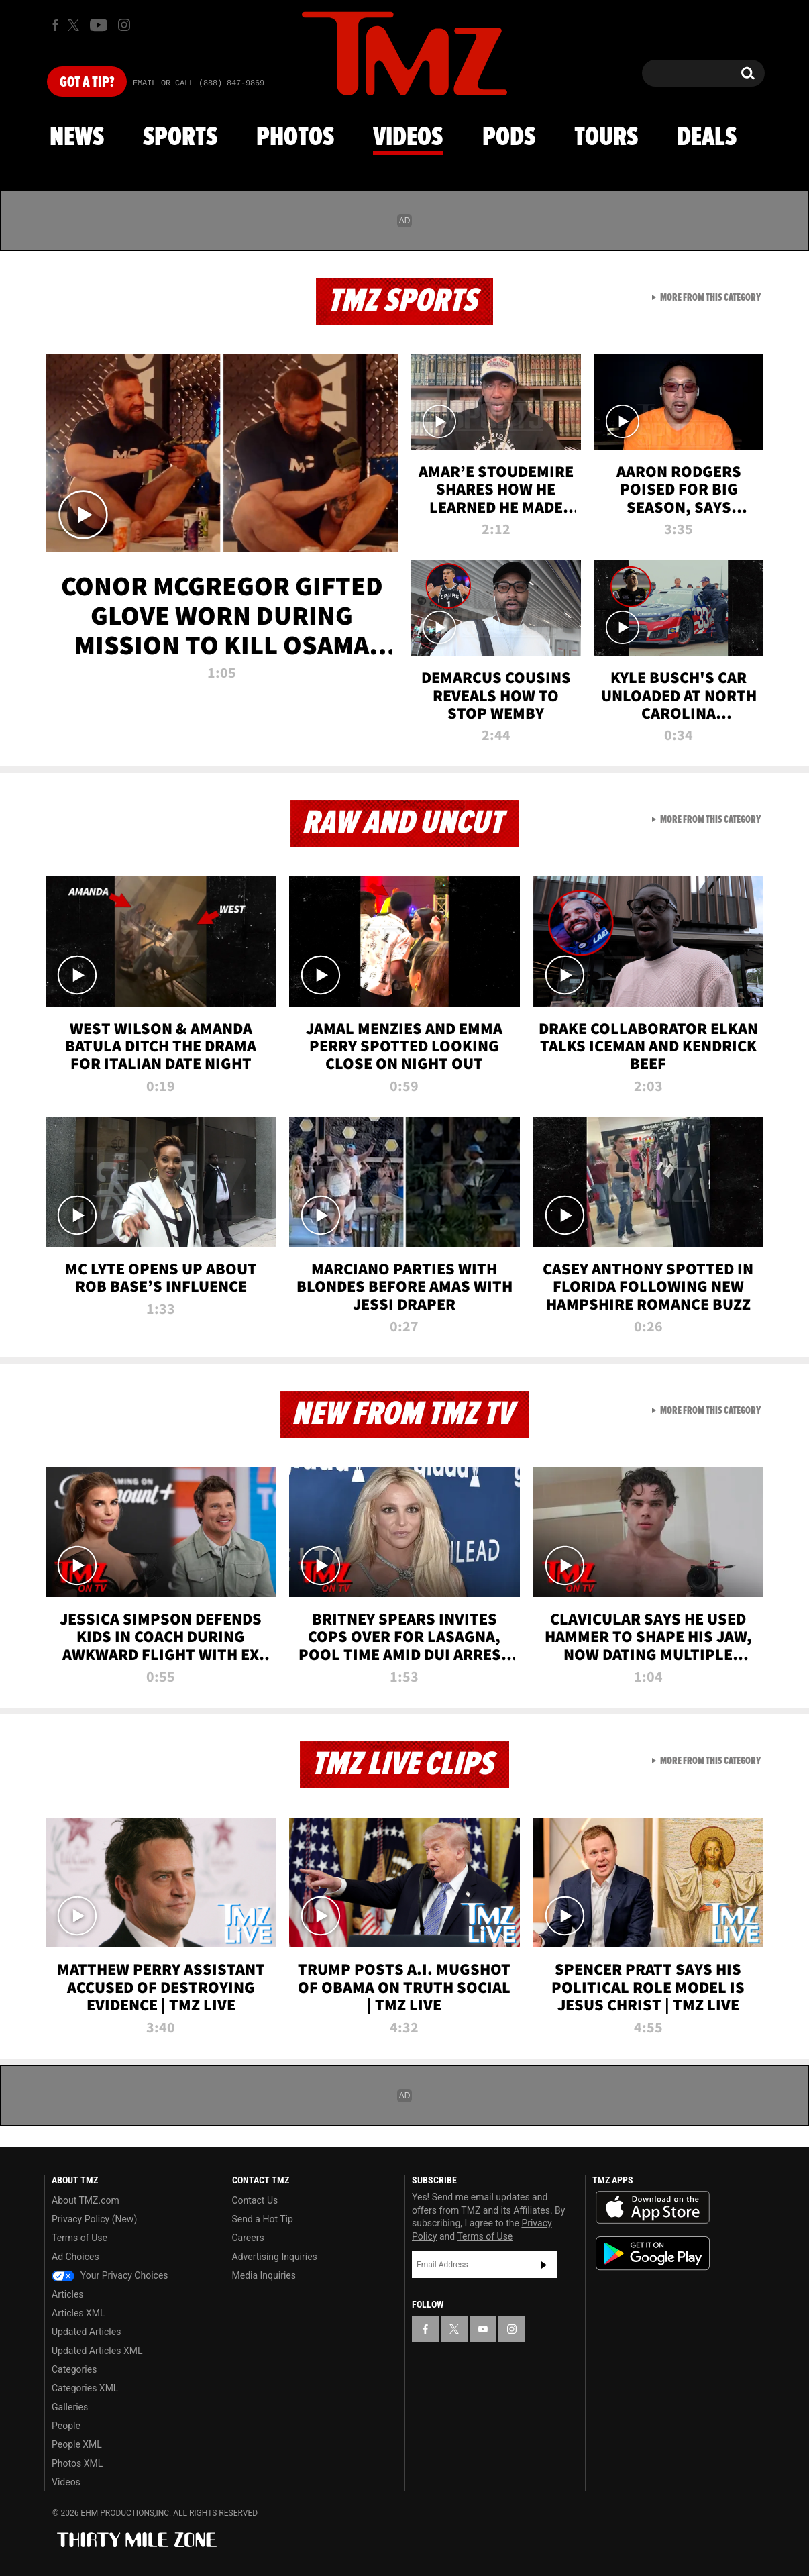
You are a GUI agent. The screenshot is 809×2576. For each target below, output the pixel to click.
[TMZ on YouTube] (483, 2329)
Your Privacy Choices (110, 2275)
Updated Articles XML (97, 2350)
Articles (68, 2294)
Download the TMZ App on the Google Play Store (653, 2253)
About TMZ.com (85, 2200)
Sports (180, 137)
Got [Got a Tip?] (87, 82)
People (66, 2425)
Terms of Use (79, 2237)
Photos (295, 137)
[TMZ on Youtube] (99, 25)
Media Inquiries (264, 2275)
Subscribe (544, 2264)
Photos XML (77, 2463)
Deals (707, 137)
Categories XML (85, 2388)
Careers (248, 2237)
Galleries (70, 2407)
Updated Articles (86, 2331)
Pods (508, 137)
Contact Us (255, 2200)
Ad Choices (75, 2256)
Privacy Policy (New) (94, 2219)
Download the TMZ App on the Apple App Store (653, 2207)
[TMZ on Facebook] (55, 25)
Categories (74, 2369)
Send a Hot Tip (262, 2219)
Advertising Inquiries (274, 2256)
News (77, 137)
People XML (77, 2444)
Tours (606, 137)
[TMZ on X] (75, 25)
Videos (408, 137)
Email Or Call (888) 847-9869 (198, 83)
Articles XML (78, 2313)
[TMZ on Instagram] (124, 25)
